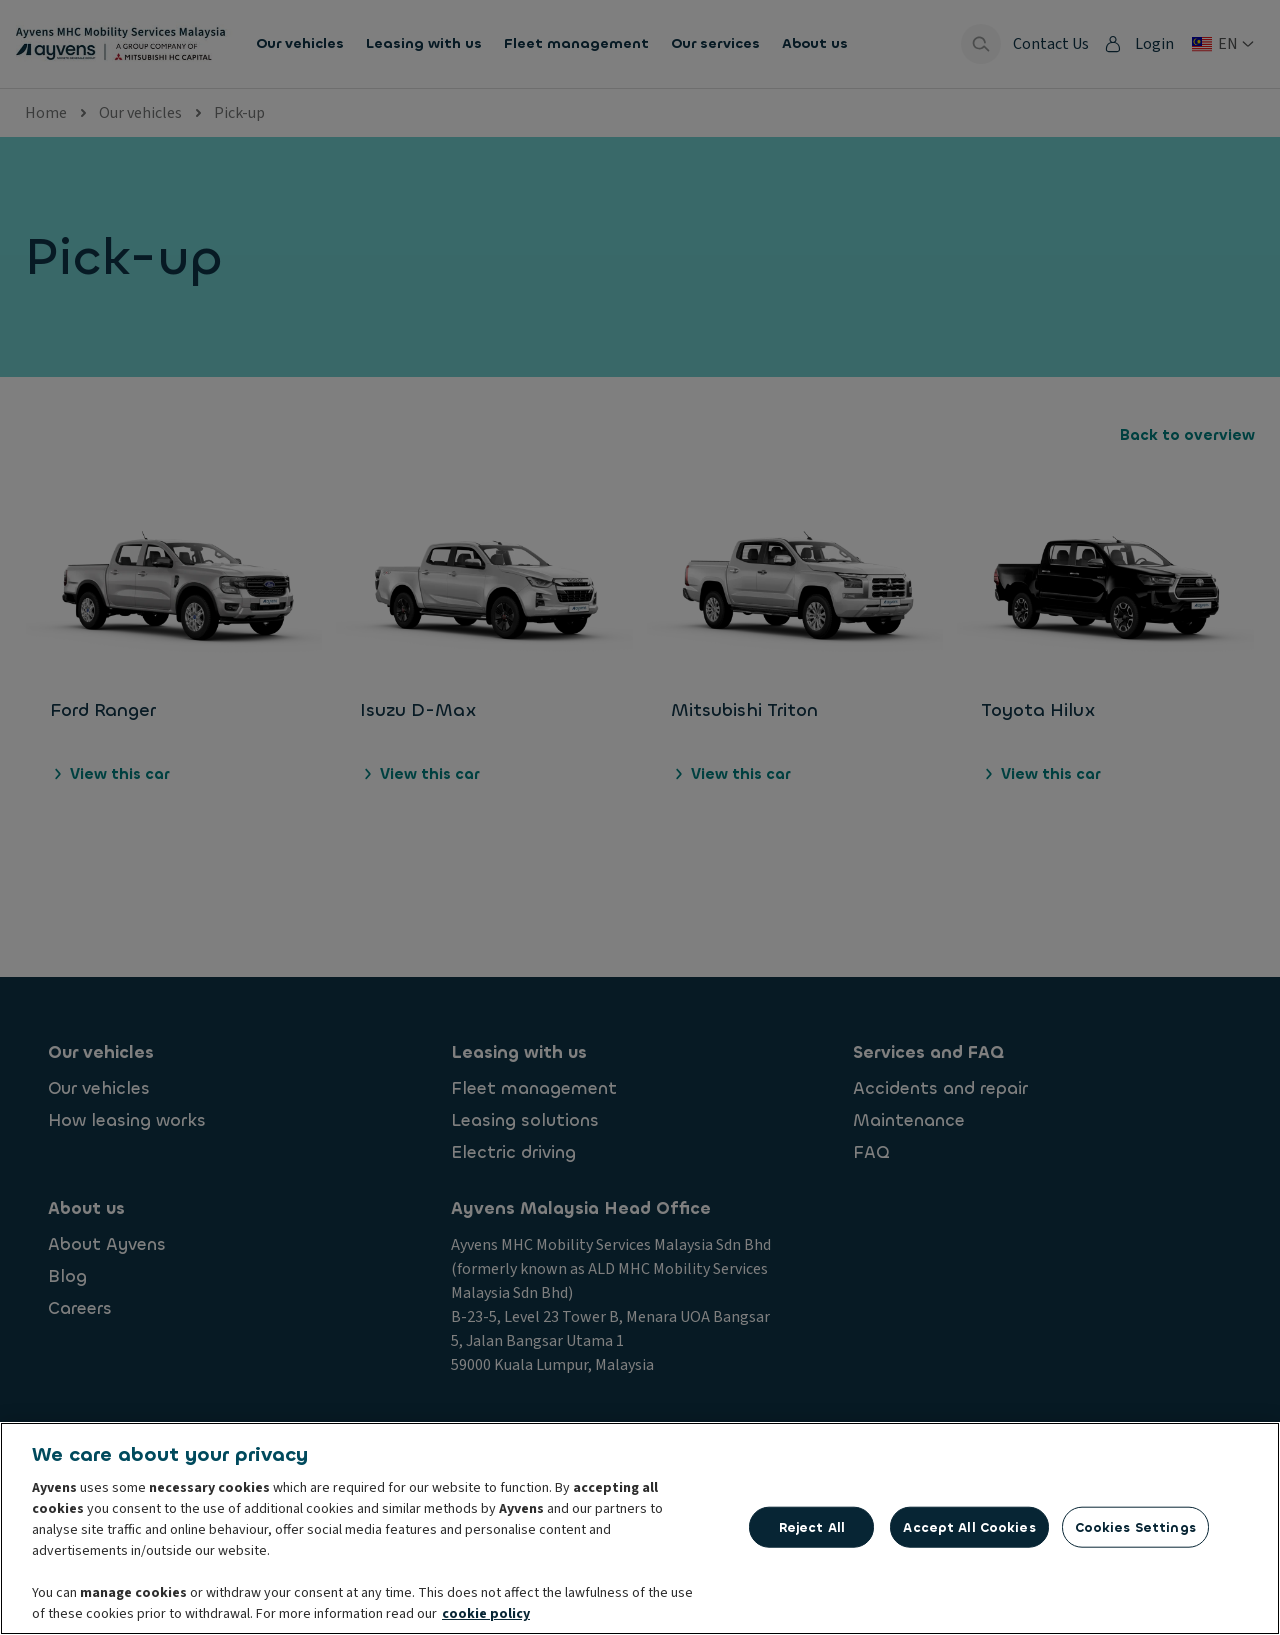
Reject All (812, 1531)
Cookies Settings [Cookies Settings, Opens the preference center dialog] (1135, 1531)
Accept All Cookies (969, 1531)
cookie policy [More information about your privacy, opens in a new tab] (486, 1619)
